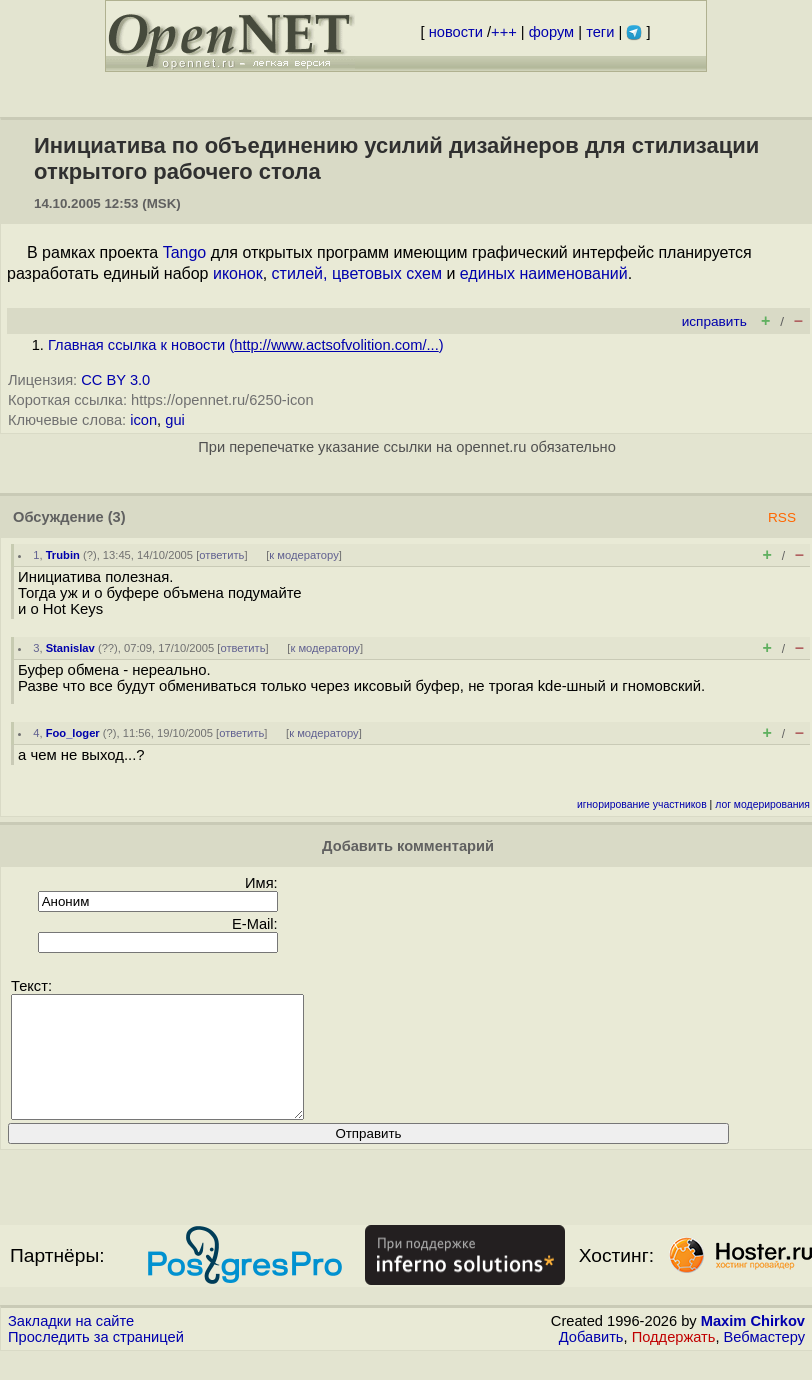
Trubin (63, 555)
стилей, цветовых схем (357, 273)
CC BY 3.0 (115, 380)
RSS (782, 517)
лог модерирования (762, 804)
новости (456, 32)
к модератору (304, 555)
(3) (117, 517)
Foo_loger (73, 733)
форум (551, 32)
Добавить (591, 1361)
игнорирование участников (642, 804)
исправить (714, 321)
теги (600, 32)
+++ (504, 32)
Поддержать (674, 1361)
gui (175, 420)
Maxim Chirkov (753, 1345)
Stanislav (70, 648)
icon (143, 420)
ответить (221, 555)
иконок (238, 273)
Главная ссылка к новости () (246, 345)
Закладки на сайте (71, 1345)
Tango (185, 252)
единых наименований (544, 273)
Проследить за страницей (96, 1361)
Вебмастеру (764, 1361)
